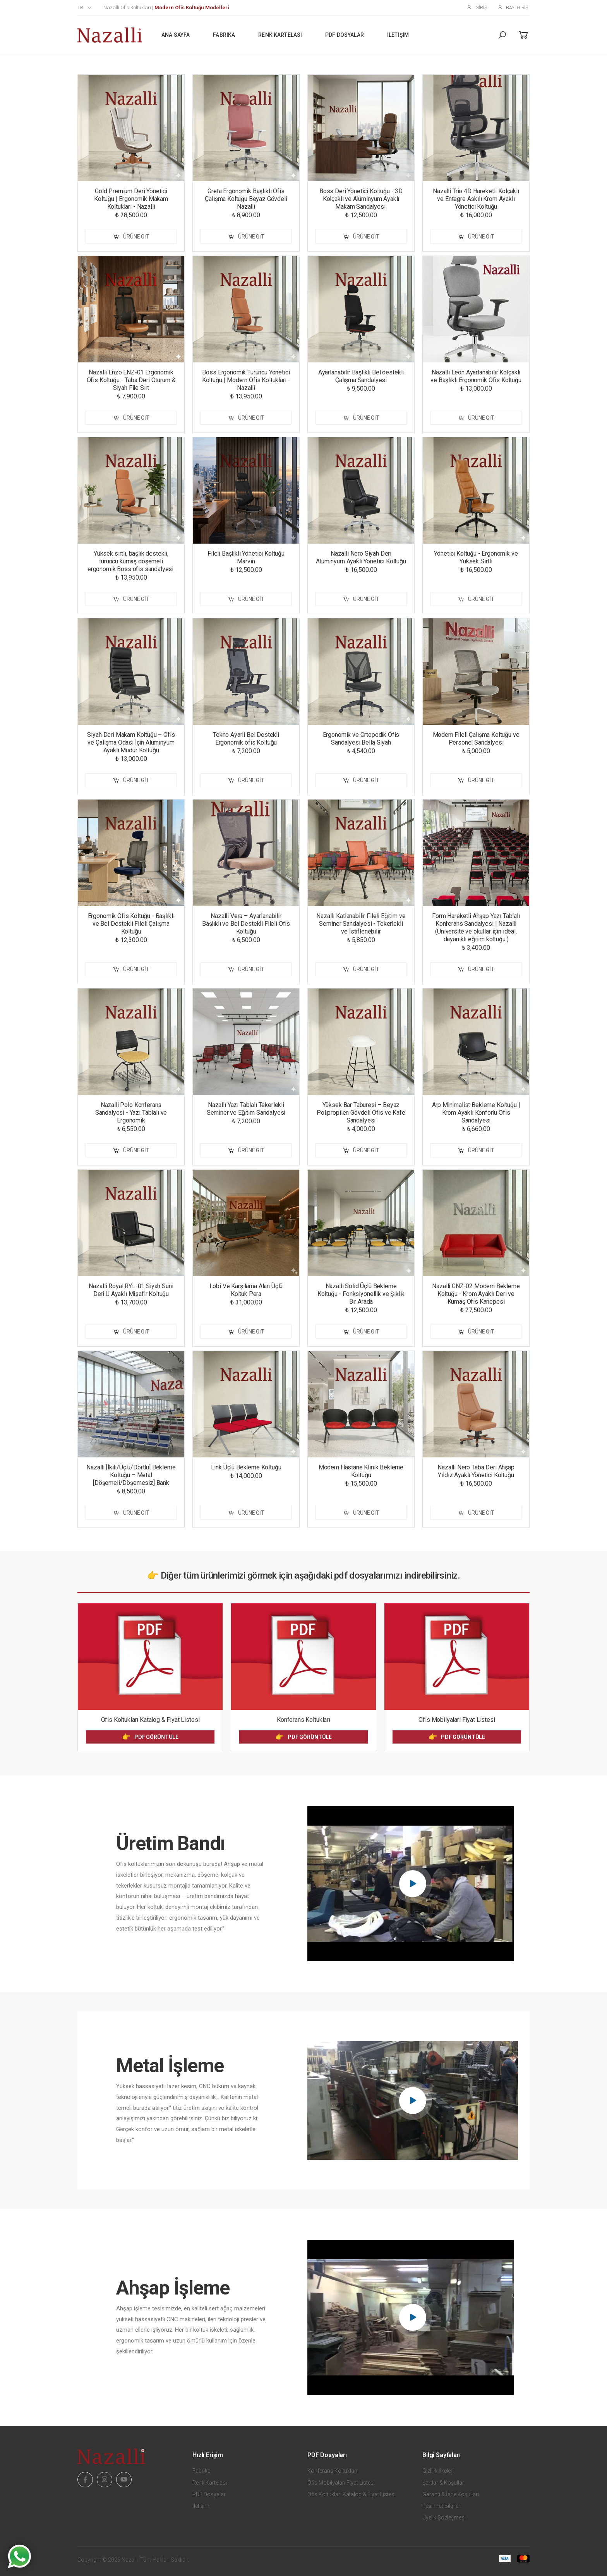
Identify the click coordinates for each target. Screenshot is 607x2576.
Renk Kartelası (280, 35)
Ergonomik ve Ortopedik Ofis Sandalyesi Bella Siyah (361, 738)
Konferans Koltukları (303, 1719)
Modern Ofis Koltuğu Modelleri (191, 7)
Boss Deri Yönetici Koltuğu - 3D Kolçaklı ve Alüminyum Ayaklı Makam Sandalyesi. (361, 198)
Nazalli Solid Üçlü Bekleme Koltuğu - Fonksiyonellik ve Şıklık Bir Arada (361, 1293)
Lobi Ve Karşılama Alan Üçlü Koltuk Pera (246, 1289)
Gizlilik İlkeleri (438, 2471)
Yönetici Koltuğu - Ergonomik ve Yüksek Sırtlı (476, 557)
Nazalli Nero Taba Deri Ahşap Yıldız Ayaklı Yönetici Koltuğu (475, 1471)
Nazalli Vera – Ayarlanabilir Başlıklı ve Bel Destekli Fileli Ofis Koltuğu (246, 923)
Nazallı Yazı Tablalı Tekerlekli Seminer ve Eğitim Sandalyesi (246, 1108)
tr (80, 7)
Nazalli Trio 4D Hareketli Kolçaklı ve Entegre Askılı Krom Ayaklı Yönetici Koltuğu (476, 198)
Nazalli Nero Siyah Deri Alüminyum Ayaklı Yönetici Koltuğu (361, 557)
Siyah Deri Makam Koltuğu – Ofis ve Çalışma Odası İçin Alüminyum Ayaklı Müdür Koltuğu (131, 742)
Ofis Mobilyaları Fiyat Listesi (456, 1719)
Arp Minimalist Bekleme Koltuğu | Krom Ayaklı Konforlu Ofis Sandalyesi (476, 1112)
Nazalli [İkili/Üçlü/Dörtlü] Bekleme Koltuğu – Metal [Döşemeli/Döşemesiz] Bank (130, 1475)
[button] (502, 35)
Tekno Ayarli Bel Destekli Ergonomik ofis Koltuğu (246, 738)
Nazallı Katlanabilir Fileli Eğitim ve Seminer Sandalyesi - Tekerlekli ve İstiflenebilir (360, 923)
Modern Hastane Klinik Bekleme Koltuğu (361, 1471)
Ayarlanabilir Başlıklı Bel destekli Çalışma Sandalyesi (361, 376)
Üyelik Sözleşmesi (444, 2517)
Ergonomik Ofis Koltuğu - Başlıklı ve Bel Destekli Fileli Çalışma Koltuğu (131, 923)
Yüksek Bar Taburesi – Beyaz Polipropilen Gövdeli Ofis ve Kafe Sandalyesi (361, 1112)
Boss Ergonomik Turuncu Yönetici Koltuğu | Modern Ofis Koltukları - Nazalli (246, 380)
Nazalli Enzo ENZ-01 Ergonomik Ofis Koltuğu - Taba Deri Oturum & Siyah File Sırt (131, 380)
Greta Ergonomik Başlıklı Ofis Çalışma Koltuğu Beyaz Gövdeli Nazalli (246, 198)
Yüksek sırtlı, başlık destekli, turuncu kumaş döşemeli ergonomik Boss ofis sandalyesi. (131, 561)
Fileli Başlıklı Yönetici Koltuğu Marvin (246, 557)
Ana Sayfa (175, 35)
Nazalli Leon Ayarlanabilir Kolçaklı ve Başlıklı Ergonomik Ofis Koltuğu (475, 376)
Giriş (476, 7)
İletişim (398, 35)
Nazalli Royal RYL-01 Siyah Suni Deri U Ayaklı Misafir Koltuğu (131, 1289)
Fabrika (224, 35)
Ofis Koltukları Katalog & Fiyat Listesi (150, 1719)
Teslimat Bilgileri (441, 2506)
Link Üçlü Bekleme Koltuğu (246, 1467)
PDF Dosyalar (344, 35)
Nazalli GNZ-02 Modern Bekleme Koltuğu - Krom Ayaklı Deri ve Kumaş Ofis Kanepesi (476, 1293)
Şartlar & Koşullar (443, 2483)
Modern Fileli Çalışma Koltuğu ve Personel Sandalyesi (476, 738)
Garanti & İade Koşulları (450, 2494)
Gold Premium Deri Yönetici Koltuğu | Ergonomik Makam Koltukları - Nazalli (131, 198)
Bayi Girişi (513, 7)
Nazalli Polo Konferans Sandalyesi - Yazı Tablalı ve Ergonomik (131, 1112)
